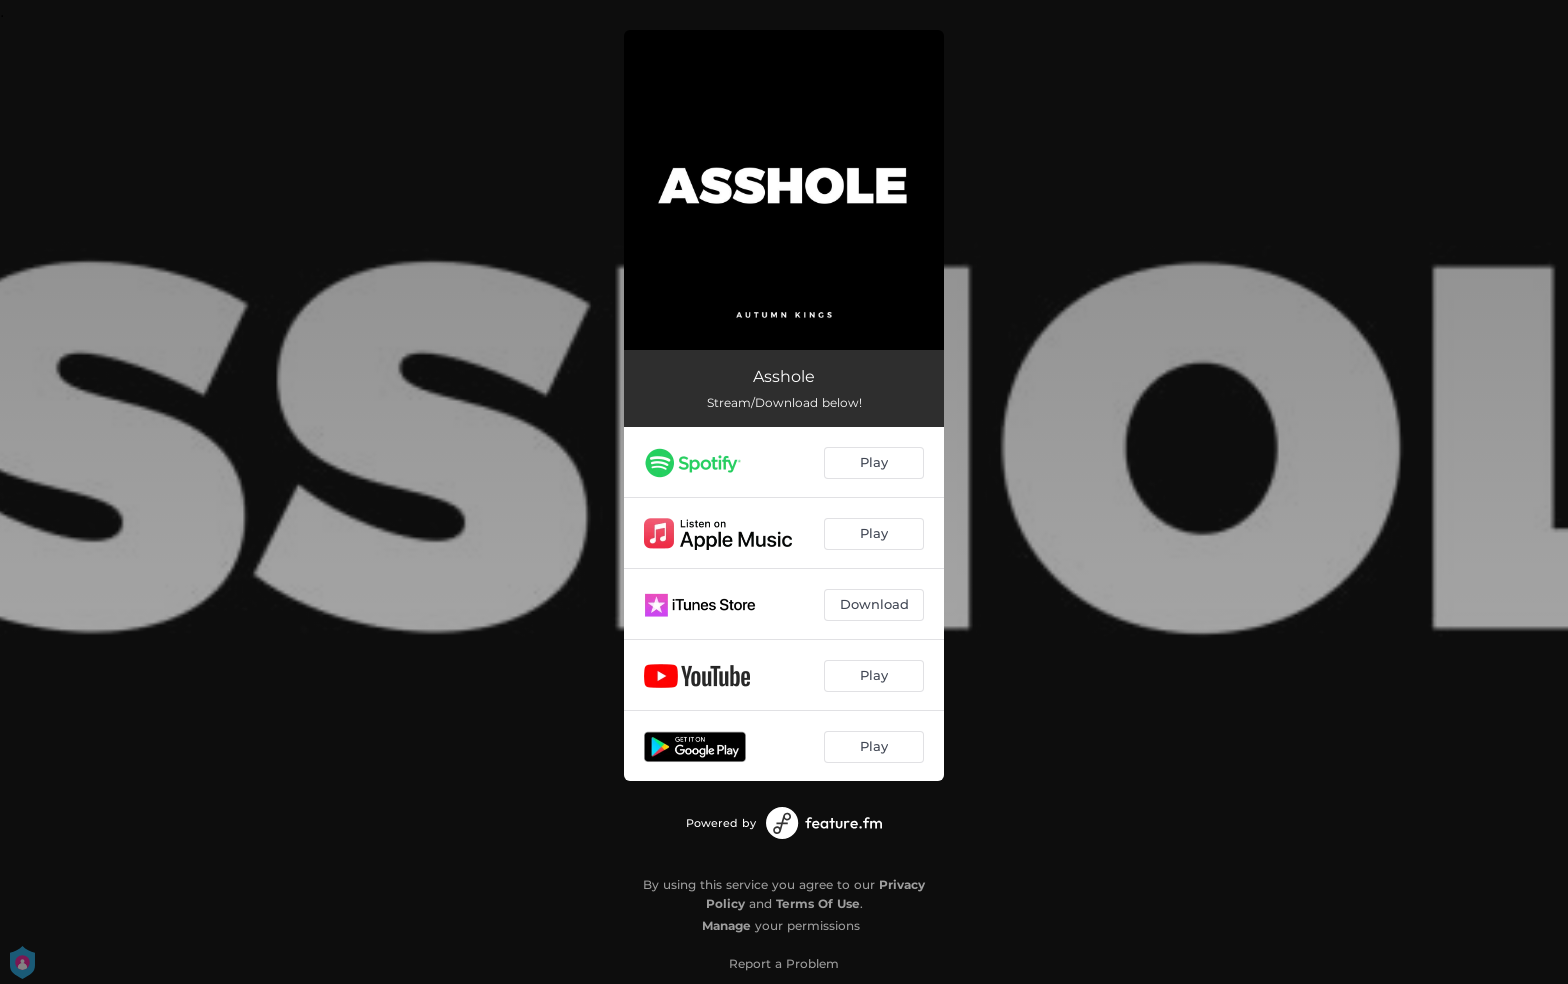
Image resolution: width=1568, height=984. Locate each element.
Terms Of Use (818, 903)
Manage (726, 925)
